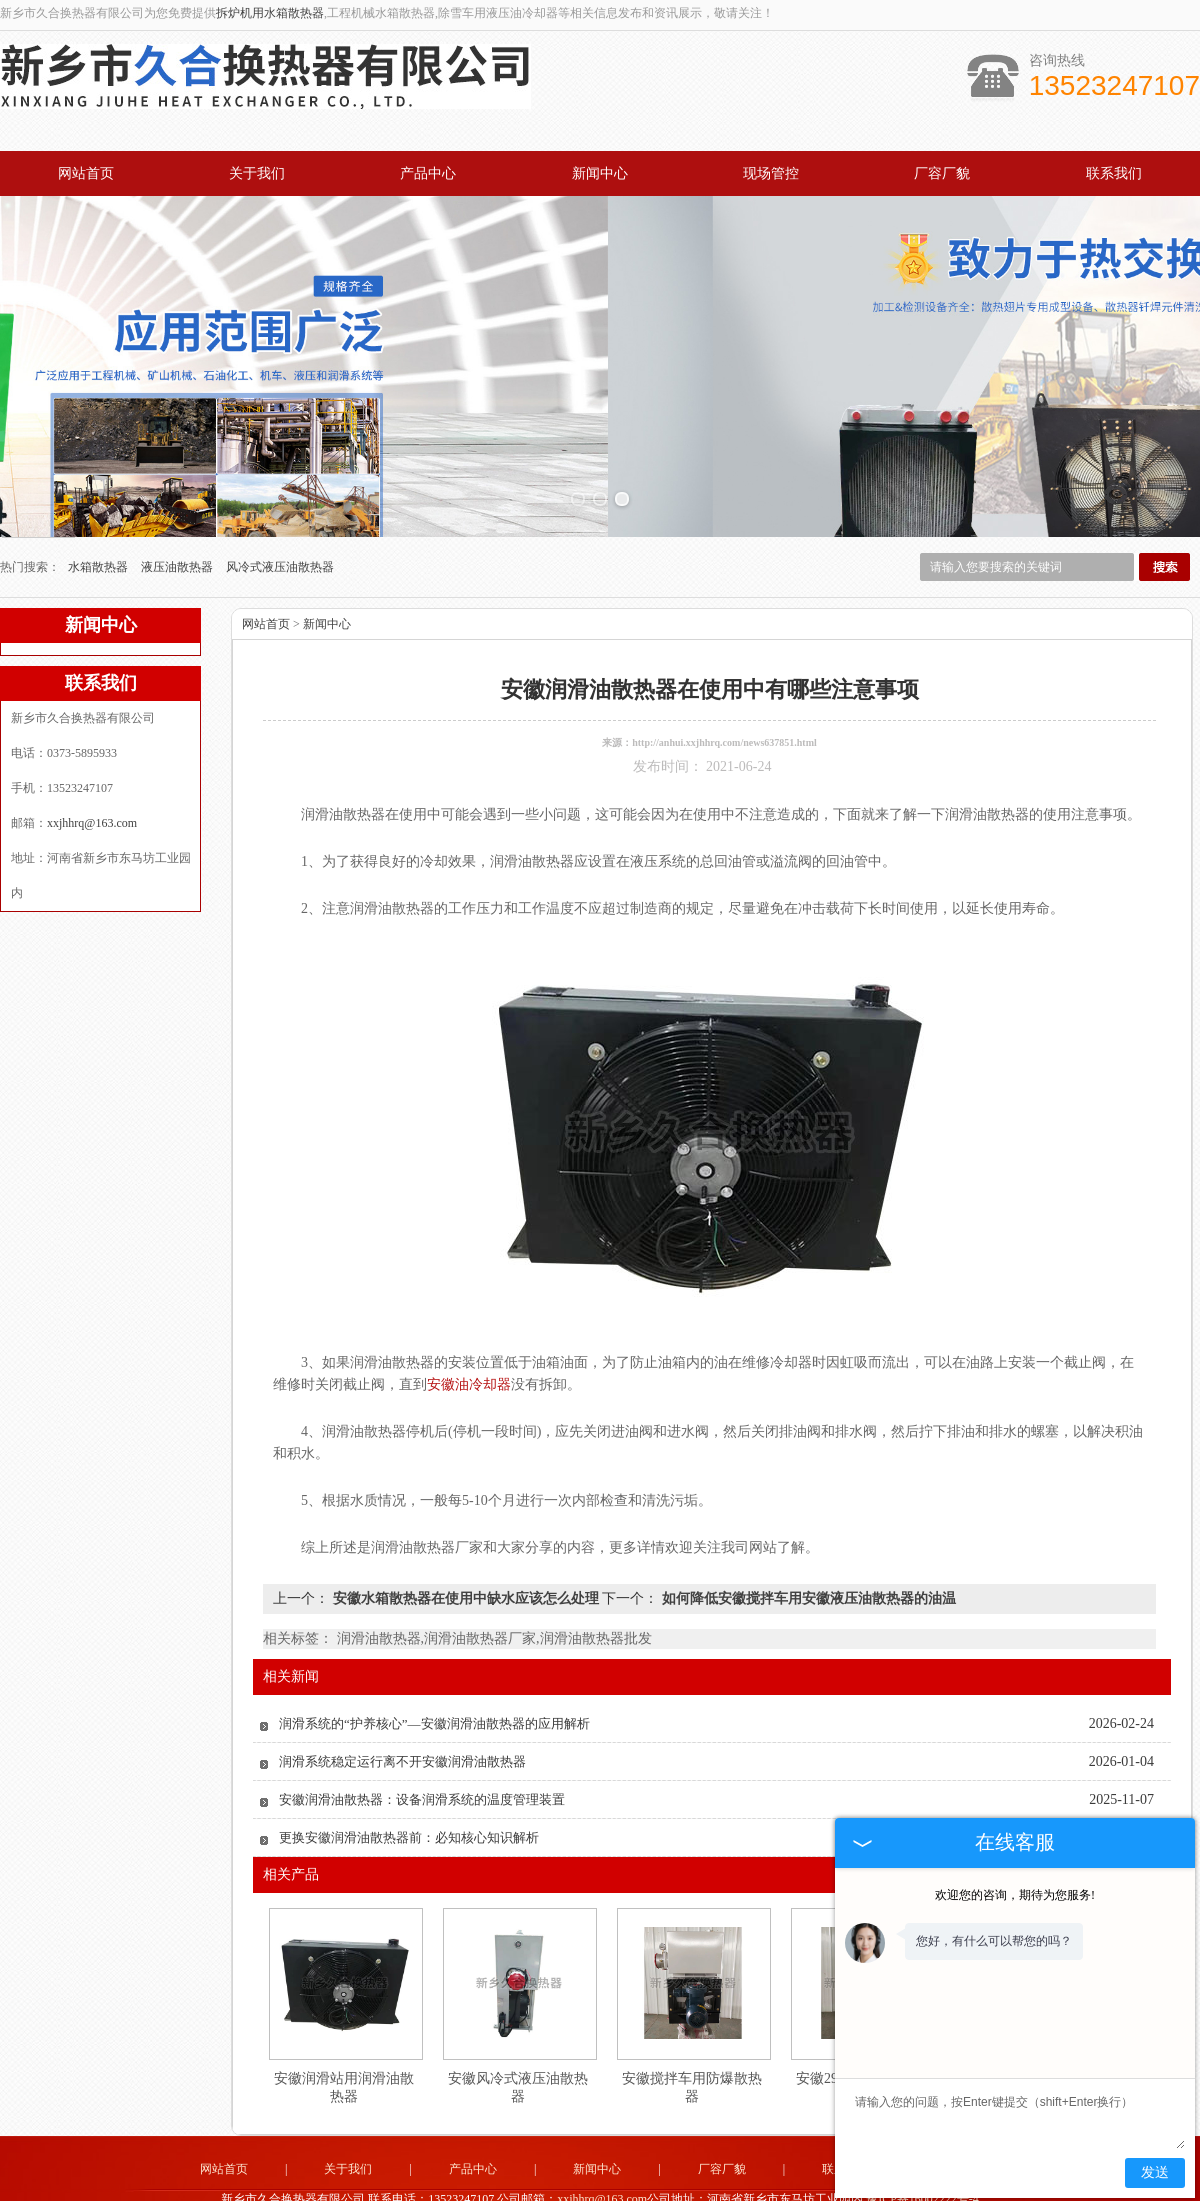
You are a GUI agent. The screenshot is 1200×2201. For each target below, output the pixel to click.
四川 (707, 2189)
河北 (572, 2189)
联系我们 (1114, 173)
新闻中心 (600, 173)
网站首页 (86, 173)
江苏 (680, 2189)
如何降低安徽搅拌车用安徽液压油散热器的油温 (807, 1540)
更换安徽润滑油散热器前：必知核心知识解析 (409, 1779)
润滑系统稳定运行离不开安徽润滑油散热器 (402, 1703)
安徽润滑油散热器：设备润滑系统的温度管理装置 (422, 1741)
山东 (599, 2189)
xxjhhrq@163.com (92, 765)
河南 (545, 2189)
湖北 (626, 2189)
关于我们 (257, 173)
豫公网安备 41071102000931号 (600, 2174)
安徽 (653, 2189)
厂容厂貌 (942, 173)
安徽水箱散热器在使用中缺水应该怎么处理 (465, 1540)
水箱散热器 (99, 509)
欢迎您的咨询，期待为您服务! (1015, 1895)
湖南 (734, 2189)
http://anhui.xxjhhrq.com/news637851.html (724, 684)
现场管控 (771, 173)
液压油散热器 (178, 509)
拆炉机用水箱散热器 (270, 13)
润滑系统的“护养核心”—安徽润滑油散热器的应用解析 (434, 1665)
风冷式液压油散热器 (280, 509)
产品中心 (428, 173)
